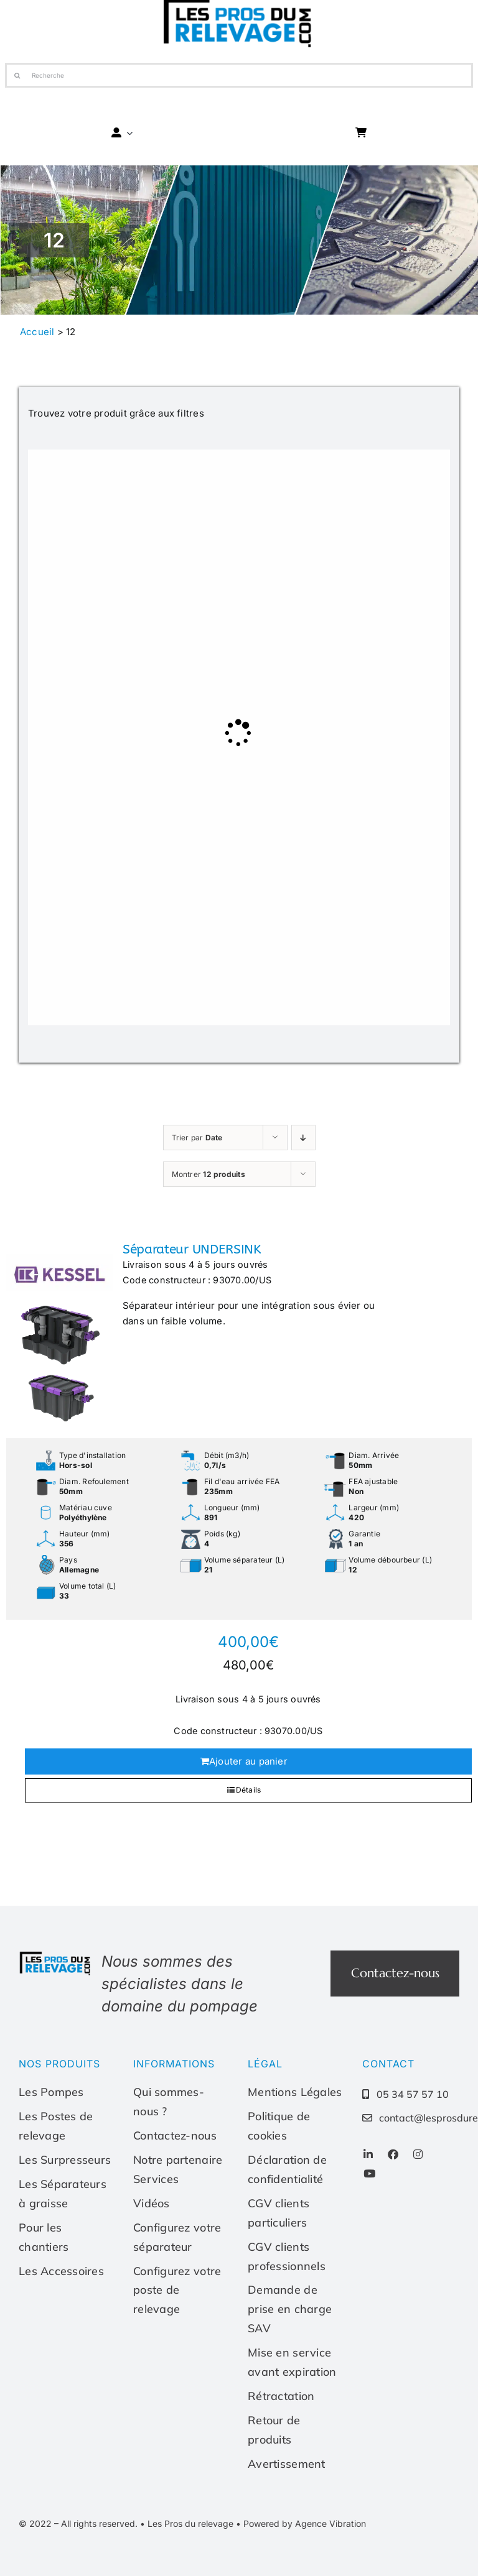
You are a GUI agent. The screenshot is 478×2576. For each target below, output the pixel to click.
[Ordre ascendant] (303, 1137)
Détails (248, 1789)
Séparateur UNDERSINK (192, 1249)
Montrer (208, 1174)
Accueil (37, 332)
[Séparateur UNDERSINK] (59, 1335)
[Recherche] (239, 75)
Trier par (197, 1137)
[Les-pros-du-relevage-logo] (56, 1955)
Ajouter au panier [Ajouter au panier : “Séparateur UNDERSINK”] (248, 1761)
